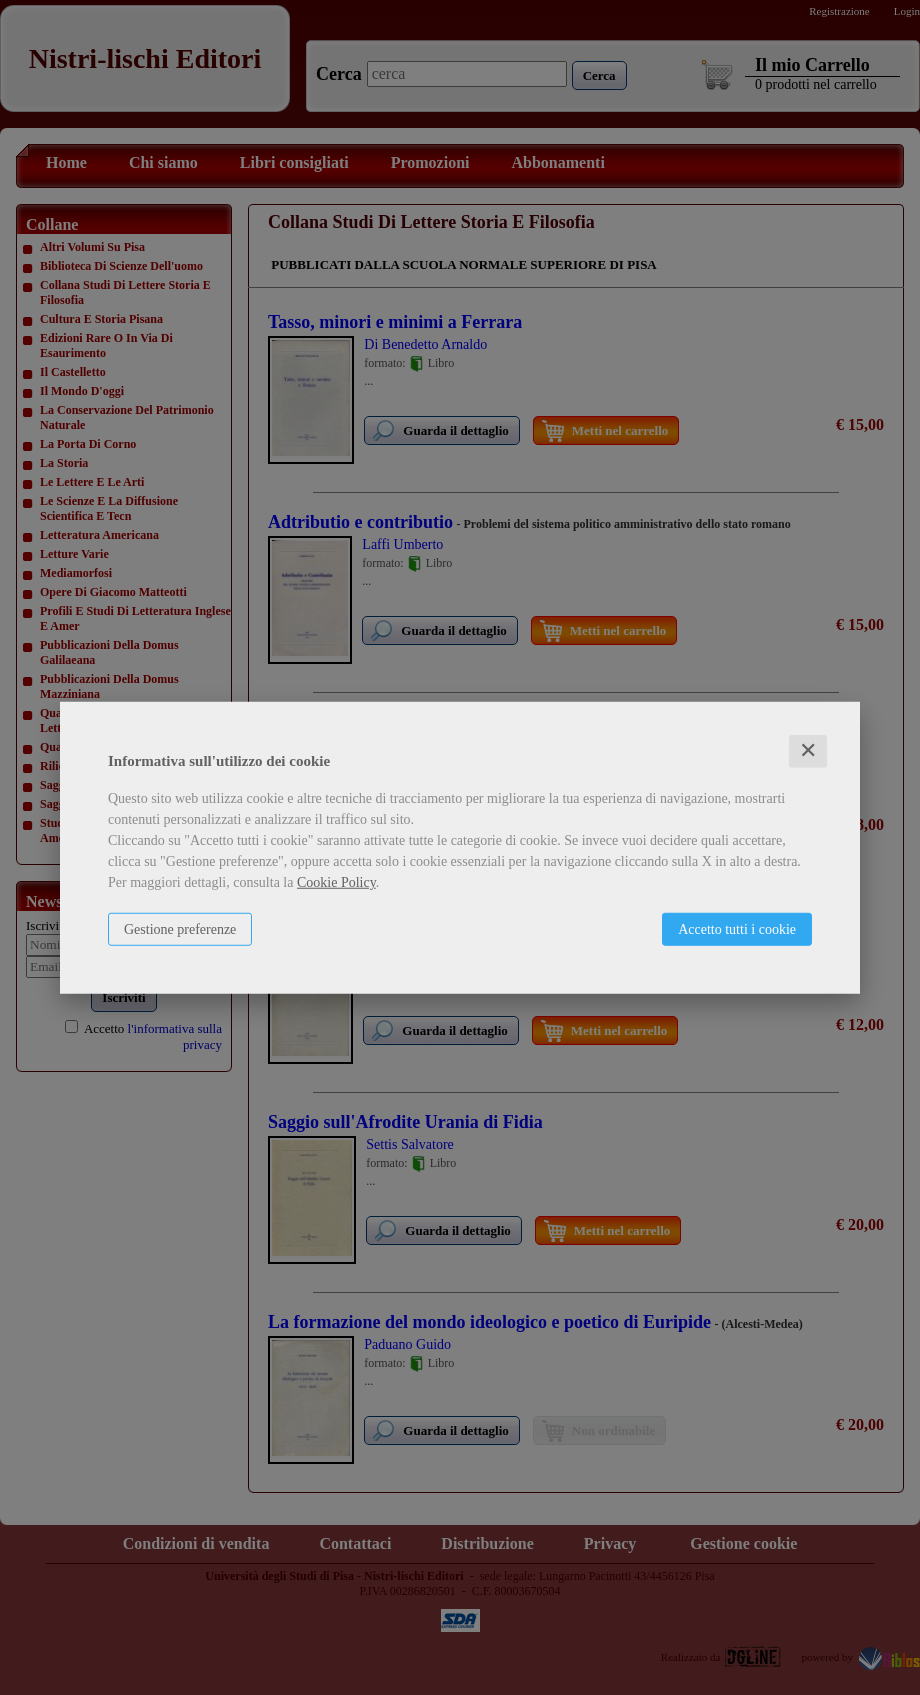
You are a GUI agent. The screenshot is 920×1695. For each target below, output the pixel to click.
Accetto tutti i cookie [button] (737, 929)
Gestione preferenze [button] (180, 929)
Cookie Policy (336, 882)
